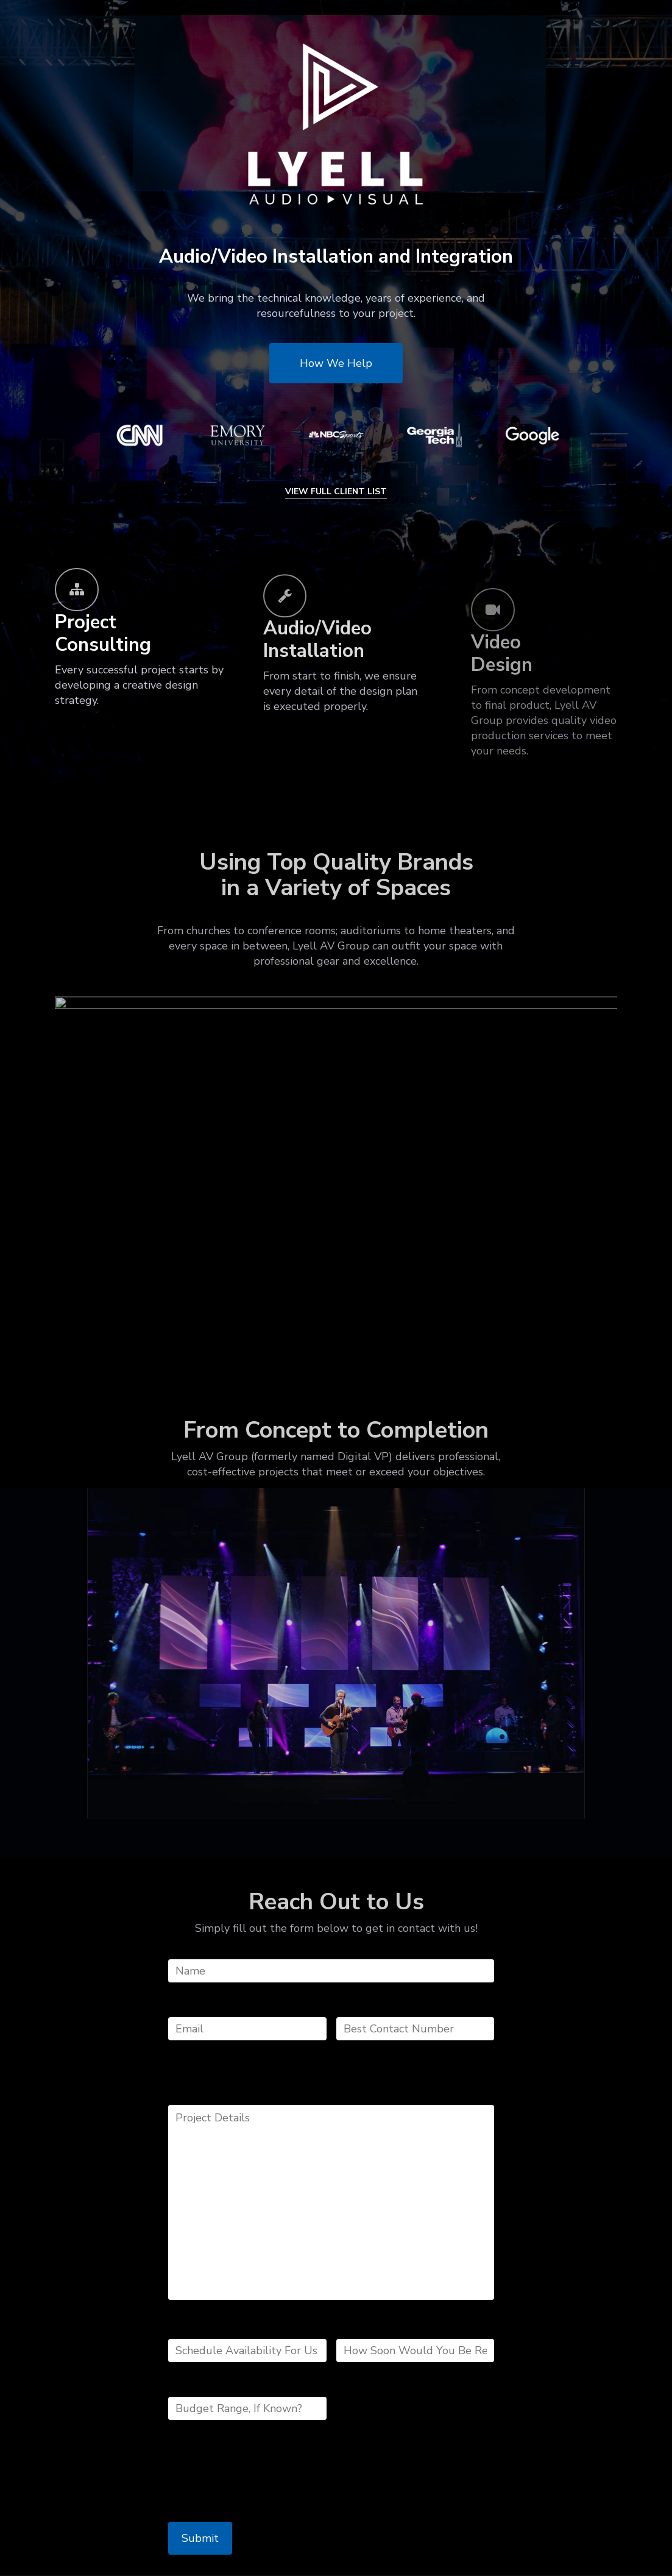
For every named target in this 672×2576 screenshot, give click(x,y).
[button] (336, 363)
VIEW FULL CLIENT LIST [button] (336, 491)
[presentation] (260, 2478)
